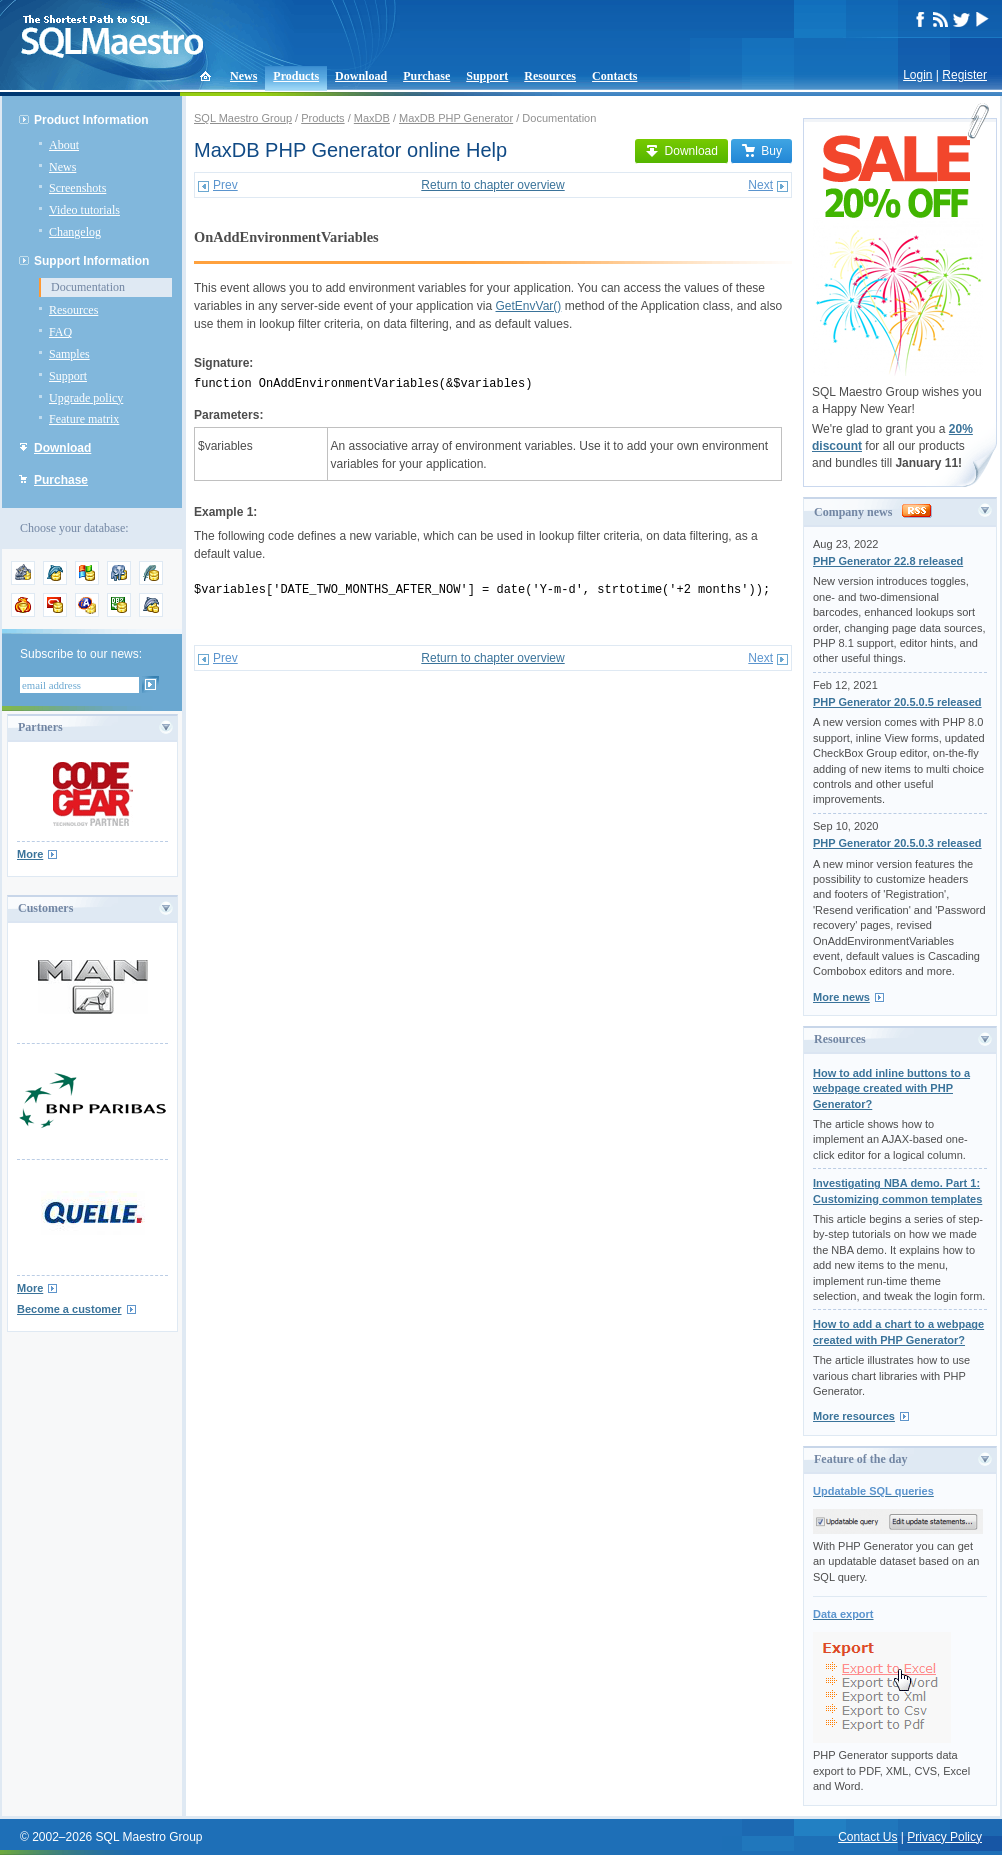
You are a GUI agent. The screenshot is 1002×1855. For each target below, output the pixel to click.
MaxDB (372, 118)
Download (361, 76)
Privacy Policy (944, 1837)
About (64, 145)
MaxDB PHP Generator (456, 118)
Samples (69, 354)
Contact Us (867, 1837)
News (243, 76)
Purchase (426, 76)
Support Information (91, 261)
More (30, 854)
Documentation (88, 287)
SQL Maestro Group (243, 118)
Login (917, 75)
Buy (761, 151)
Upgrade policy (86, 398)
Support (487, 76)
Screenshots (77, 188)
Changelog (75, 232)
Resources (550, 76)
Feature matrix (84, 419)
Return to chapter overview (492, 185)
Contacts (614, 76)
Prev (225, 185)
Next (760, 185)
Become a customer (69, 1309)
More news (841, 997)
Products (296, 76)
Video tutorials (84, 210)
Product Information (91, 120)
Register (964, 75)
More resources (854, 1416)
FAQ (60, 332)
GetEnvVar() (529, 306)
